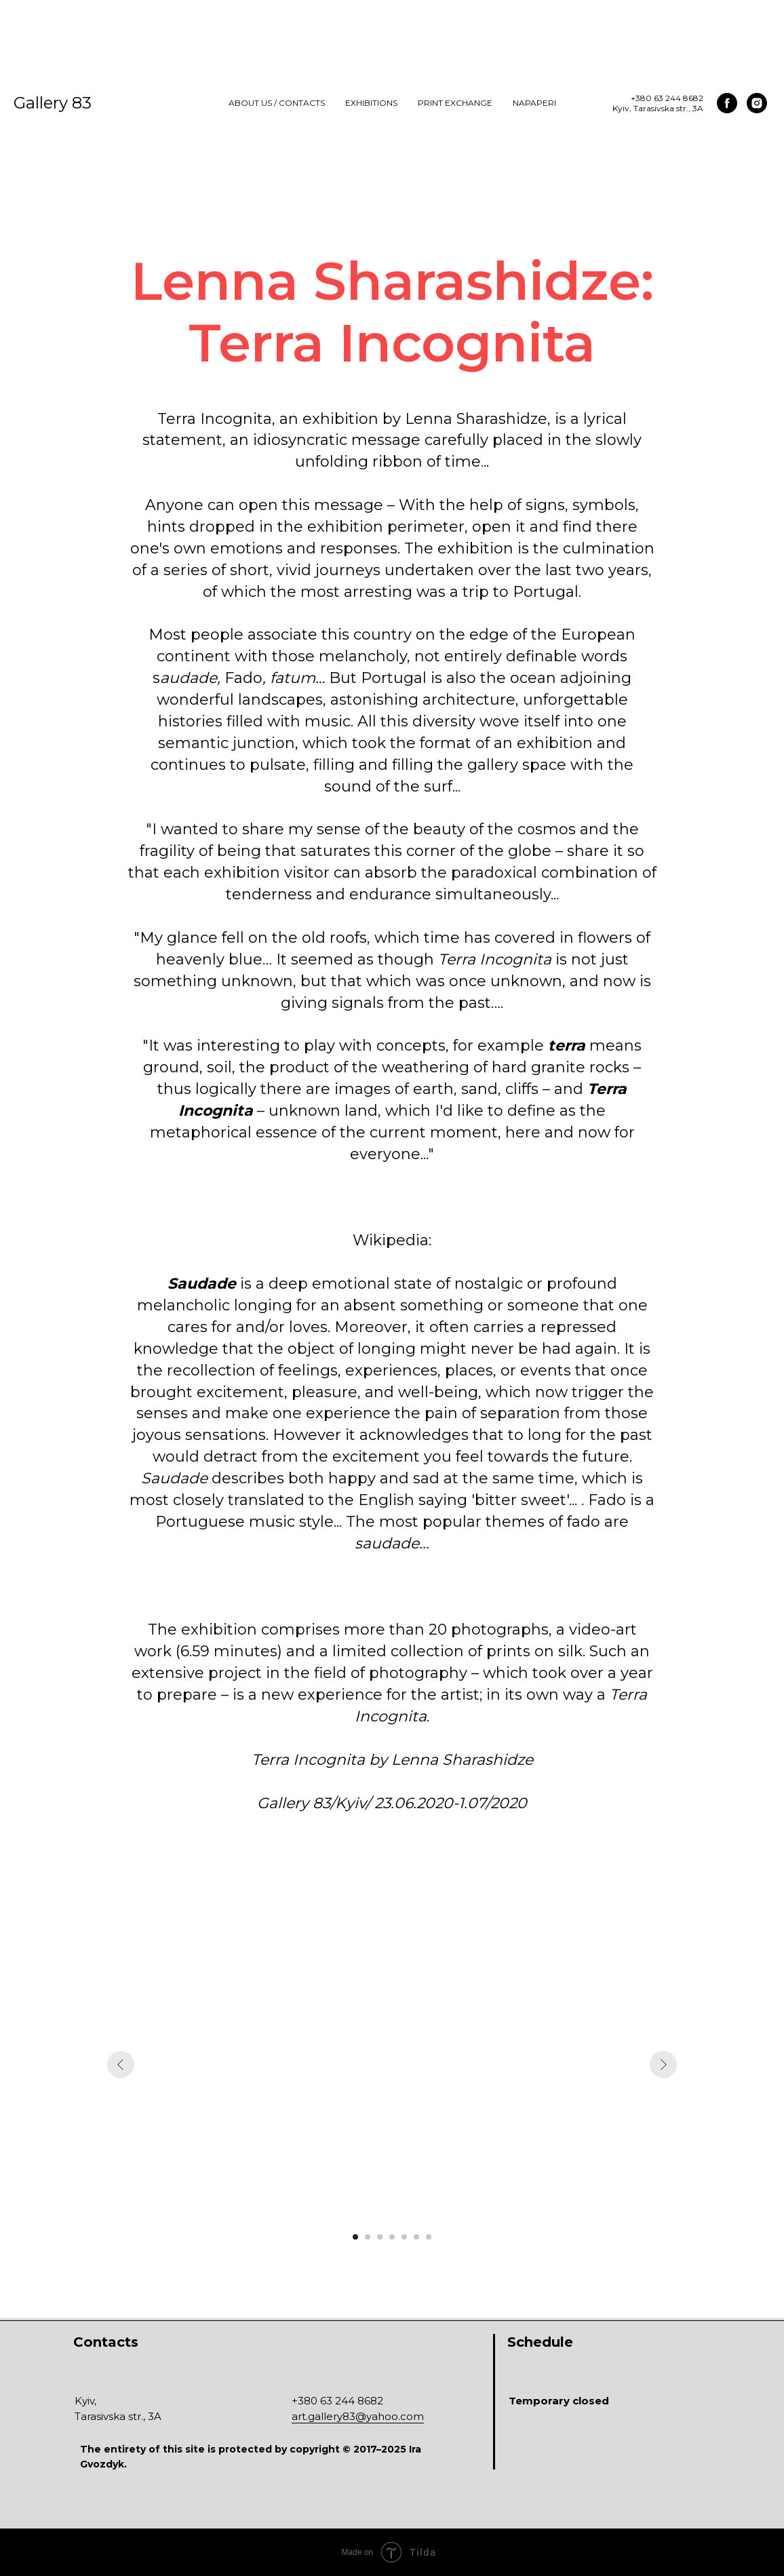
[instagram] (757, 103)
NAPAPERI (534, 103)
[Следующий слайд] (663, 2064)
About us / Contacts (277, 103)
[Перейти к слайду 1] (355, 2237)
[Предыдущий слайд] (120, 2064)
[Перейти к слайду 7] (428, 2237)
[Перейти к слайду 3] (380, 2237)
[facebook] (727, 103)
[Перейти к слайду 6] (416, 2237)
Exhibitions (371, 103)
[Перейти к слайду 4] (392, 2237)
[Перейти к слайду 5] (404, 2237)
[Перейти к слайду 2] (367, 2237)
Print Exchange (455, 103)
